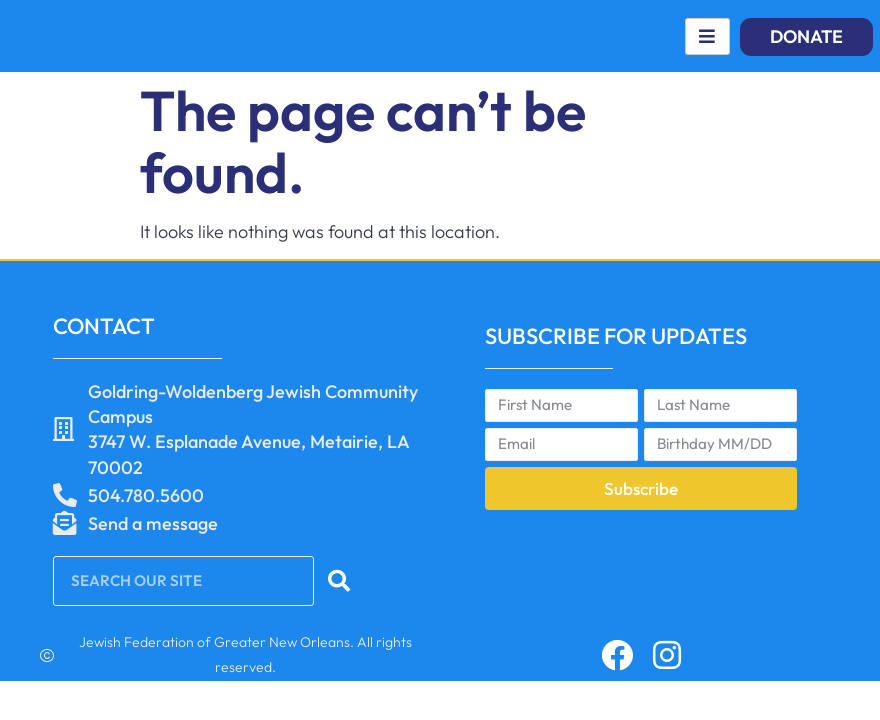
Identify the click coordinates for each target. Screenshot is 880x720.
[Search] (342, 581)
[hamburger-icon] (707, 36)
